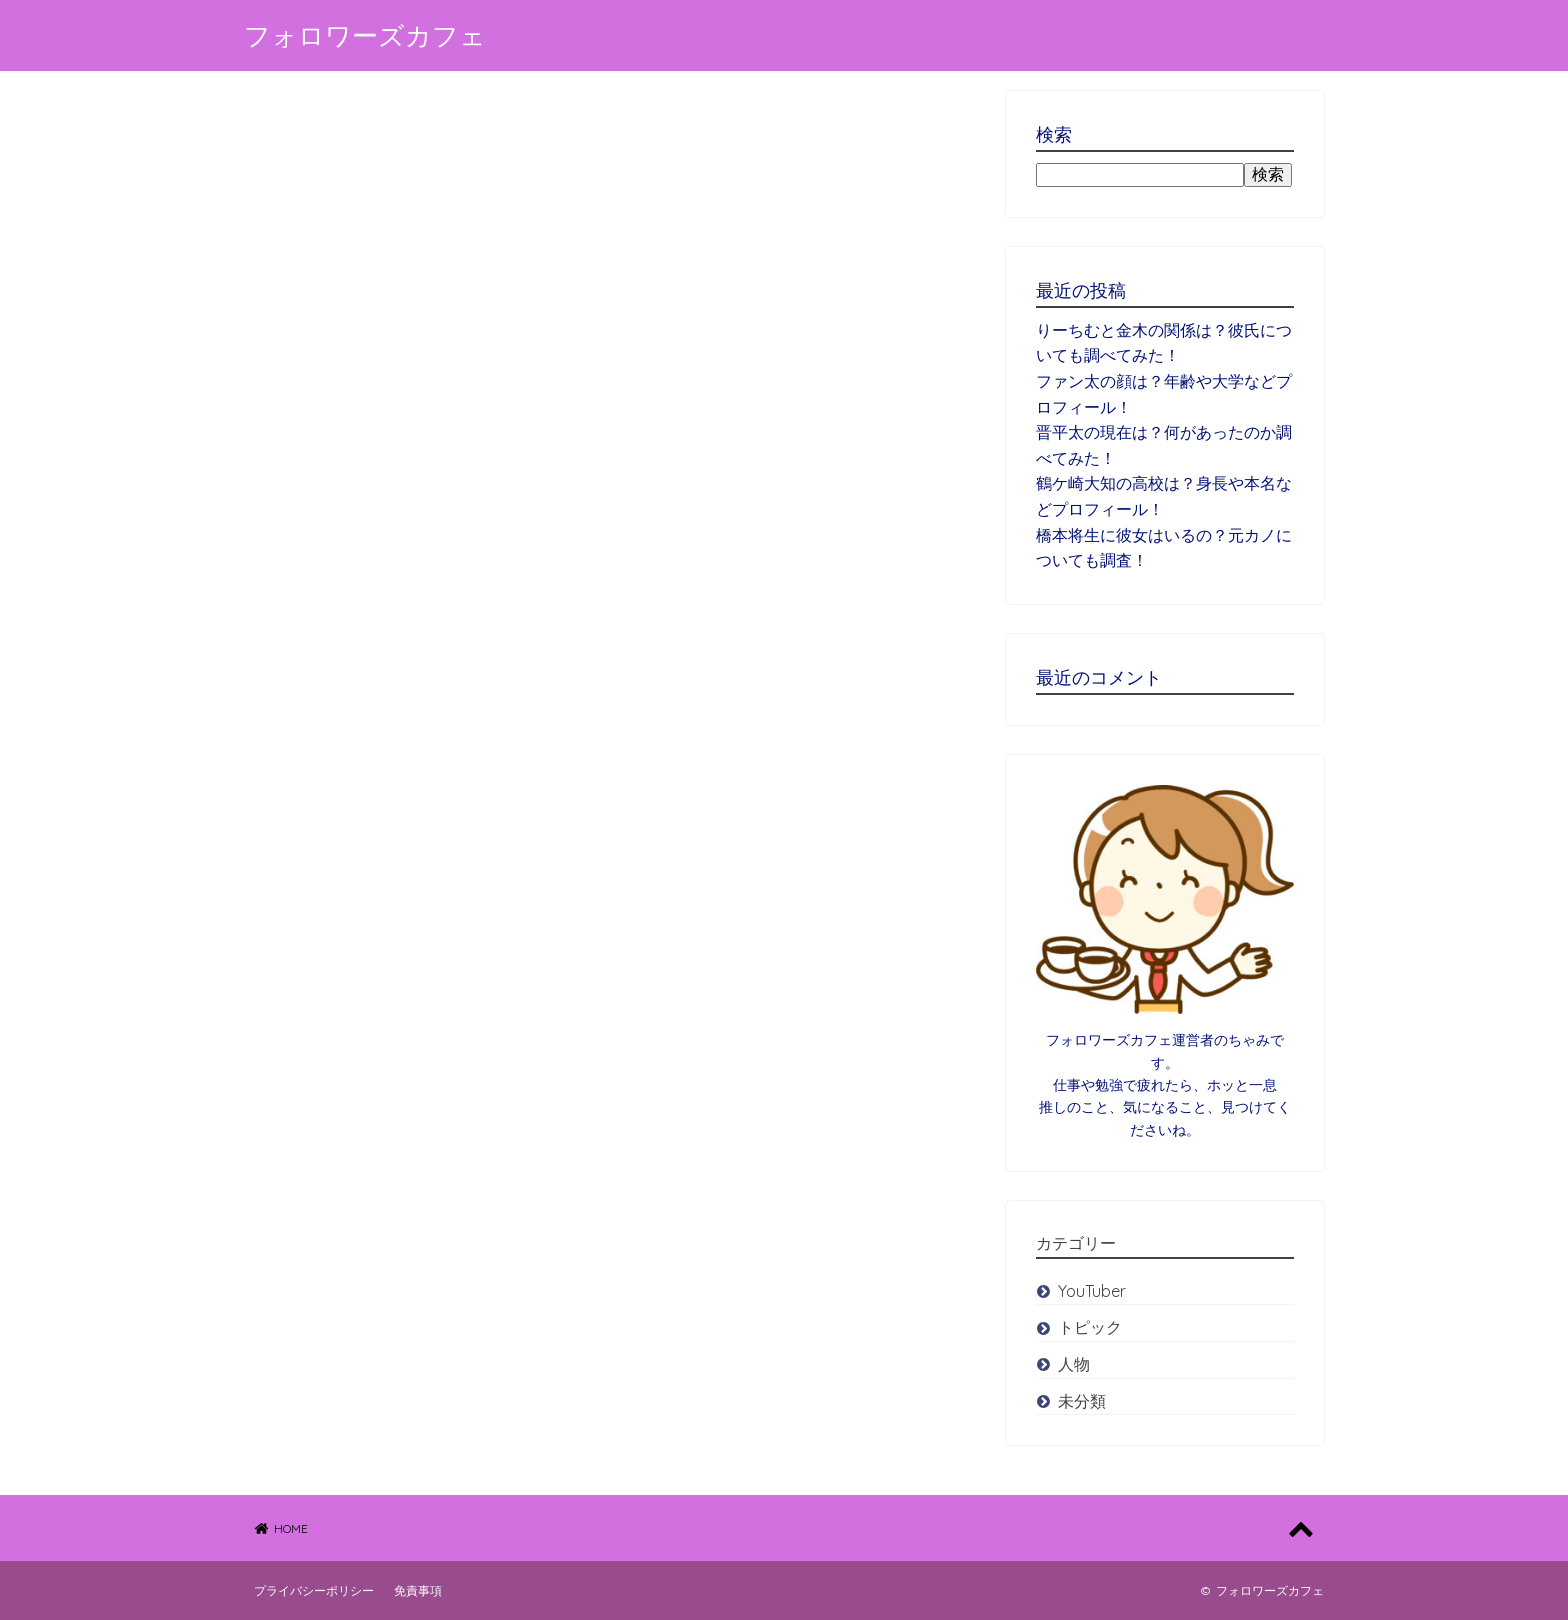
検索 (1268, 174)
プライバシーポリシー (314, 1590)
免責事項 (418, 1590)
